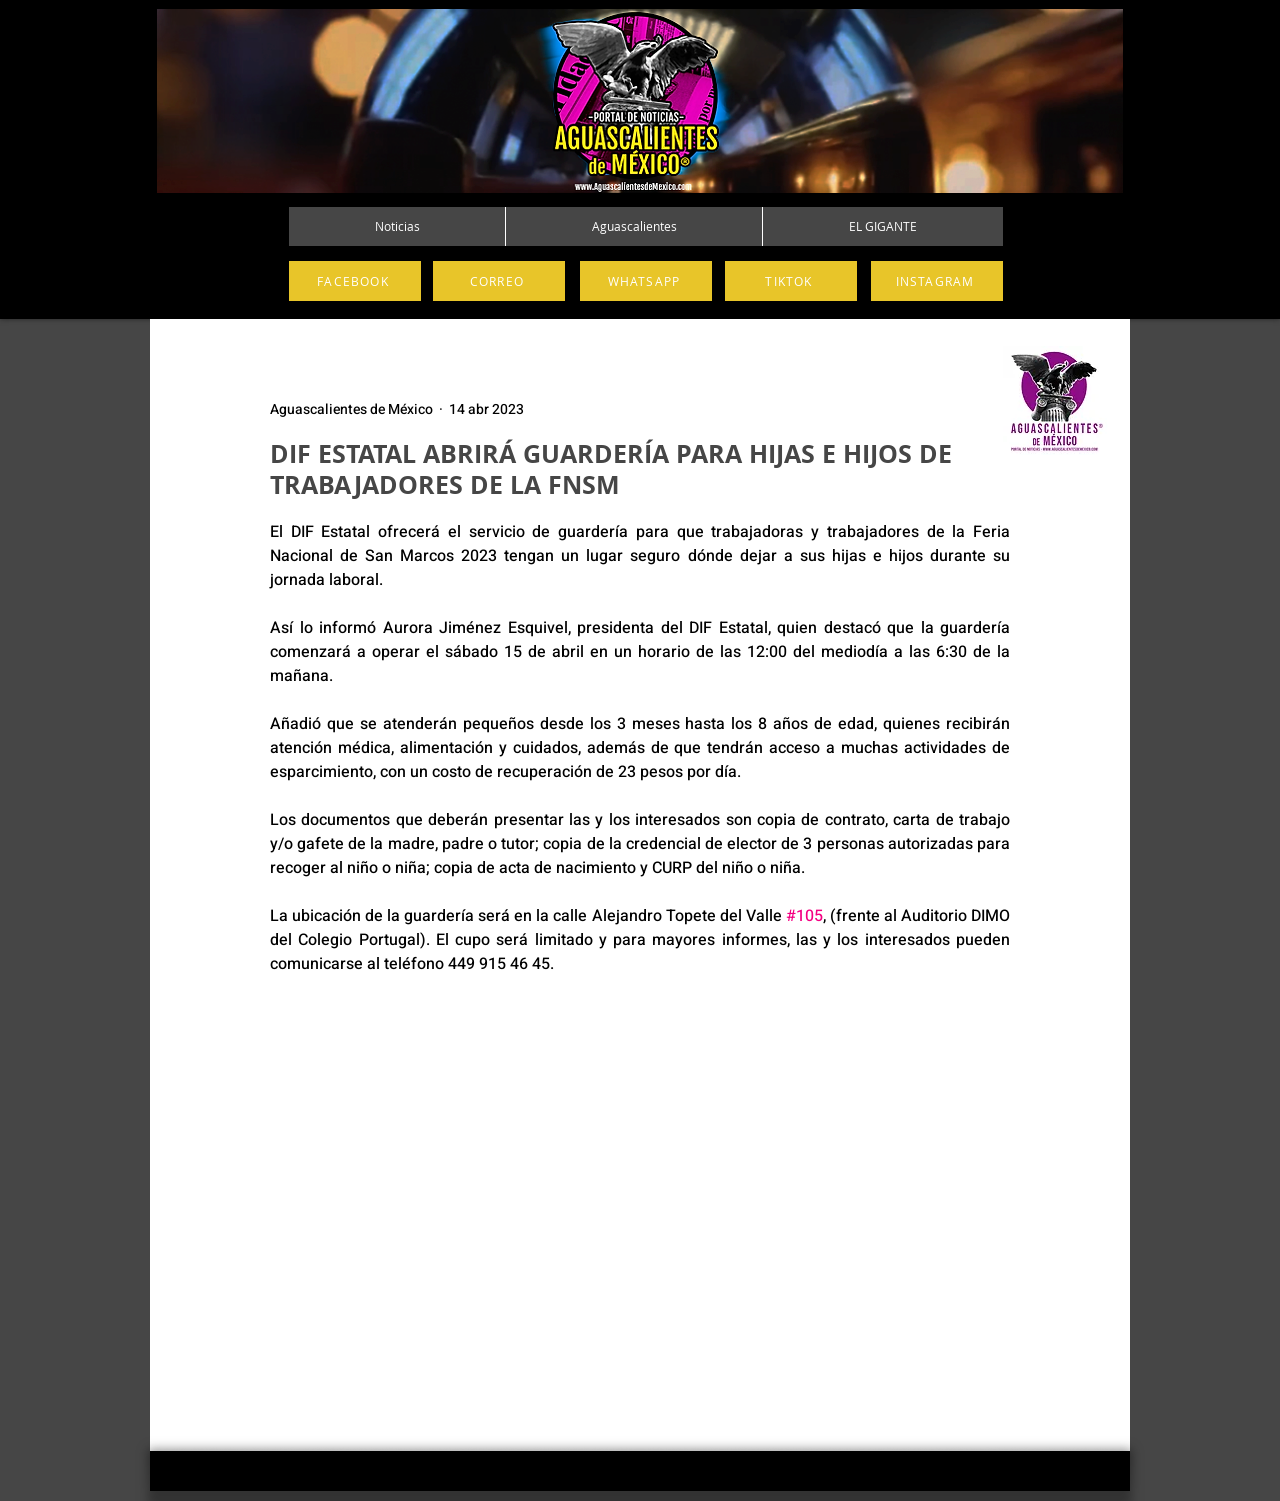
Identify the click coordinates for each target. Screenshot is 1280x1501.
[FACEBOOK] (355, 281)
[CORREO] (499, 281)
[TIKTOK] (791, 281)
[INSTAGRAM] (937, 281)
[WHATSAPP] (646, 281)
